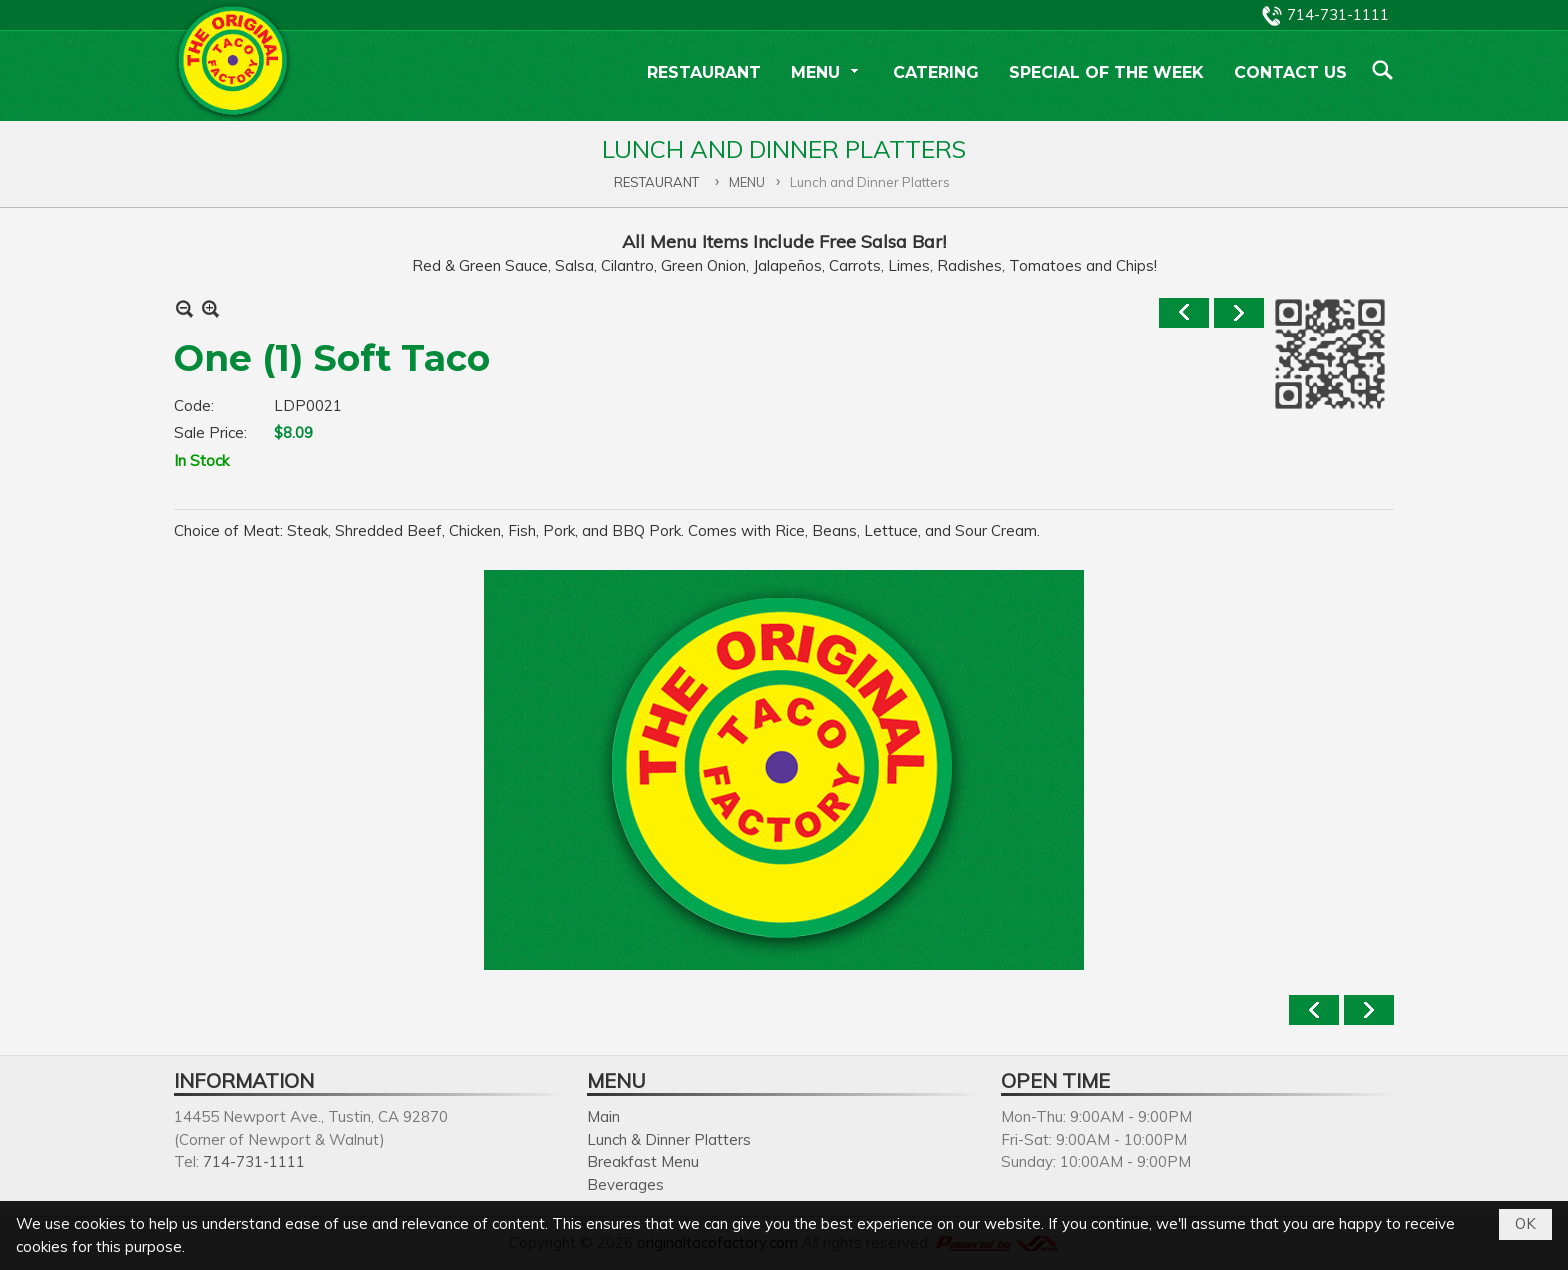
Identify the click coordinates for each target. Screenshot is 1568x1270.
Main (603, 1116)
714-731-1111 (1338, 14)
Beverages (625, 1184)
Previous (1184, 313)
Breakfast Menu (643, 1161)
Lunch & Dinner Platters (669, 1139)
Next (1239, 313)
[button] (827, 75)
